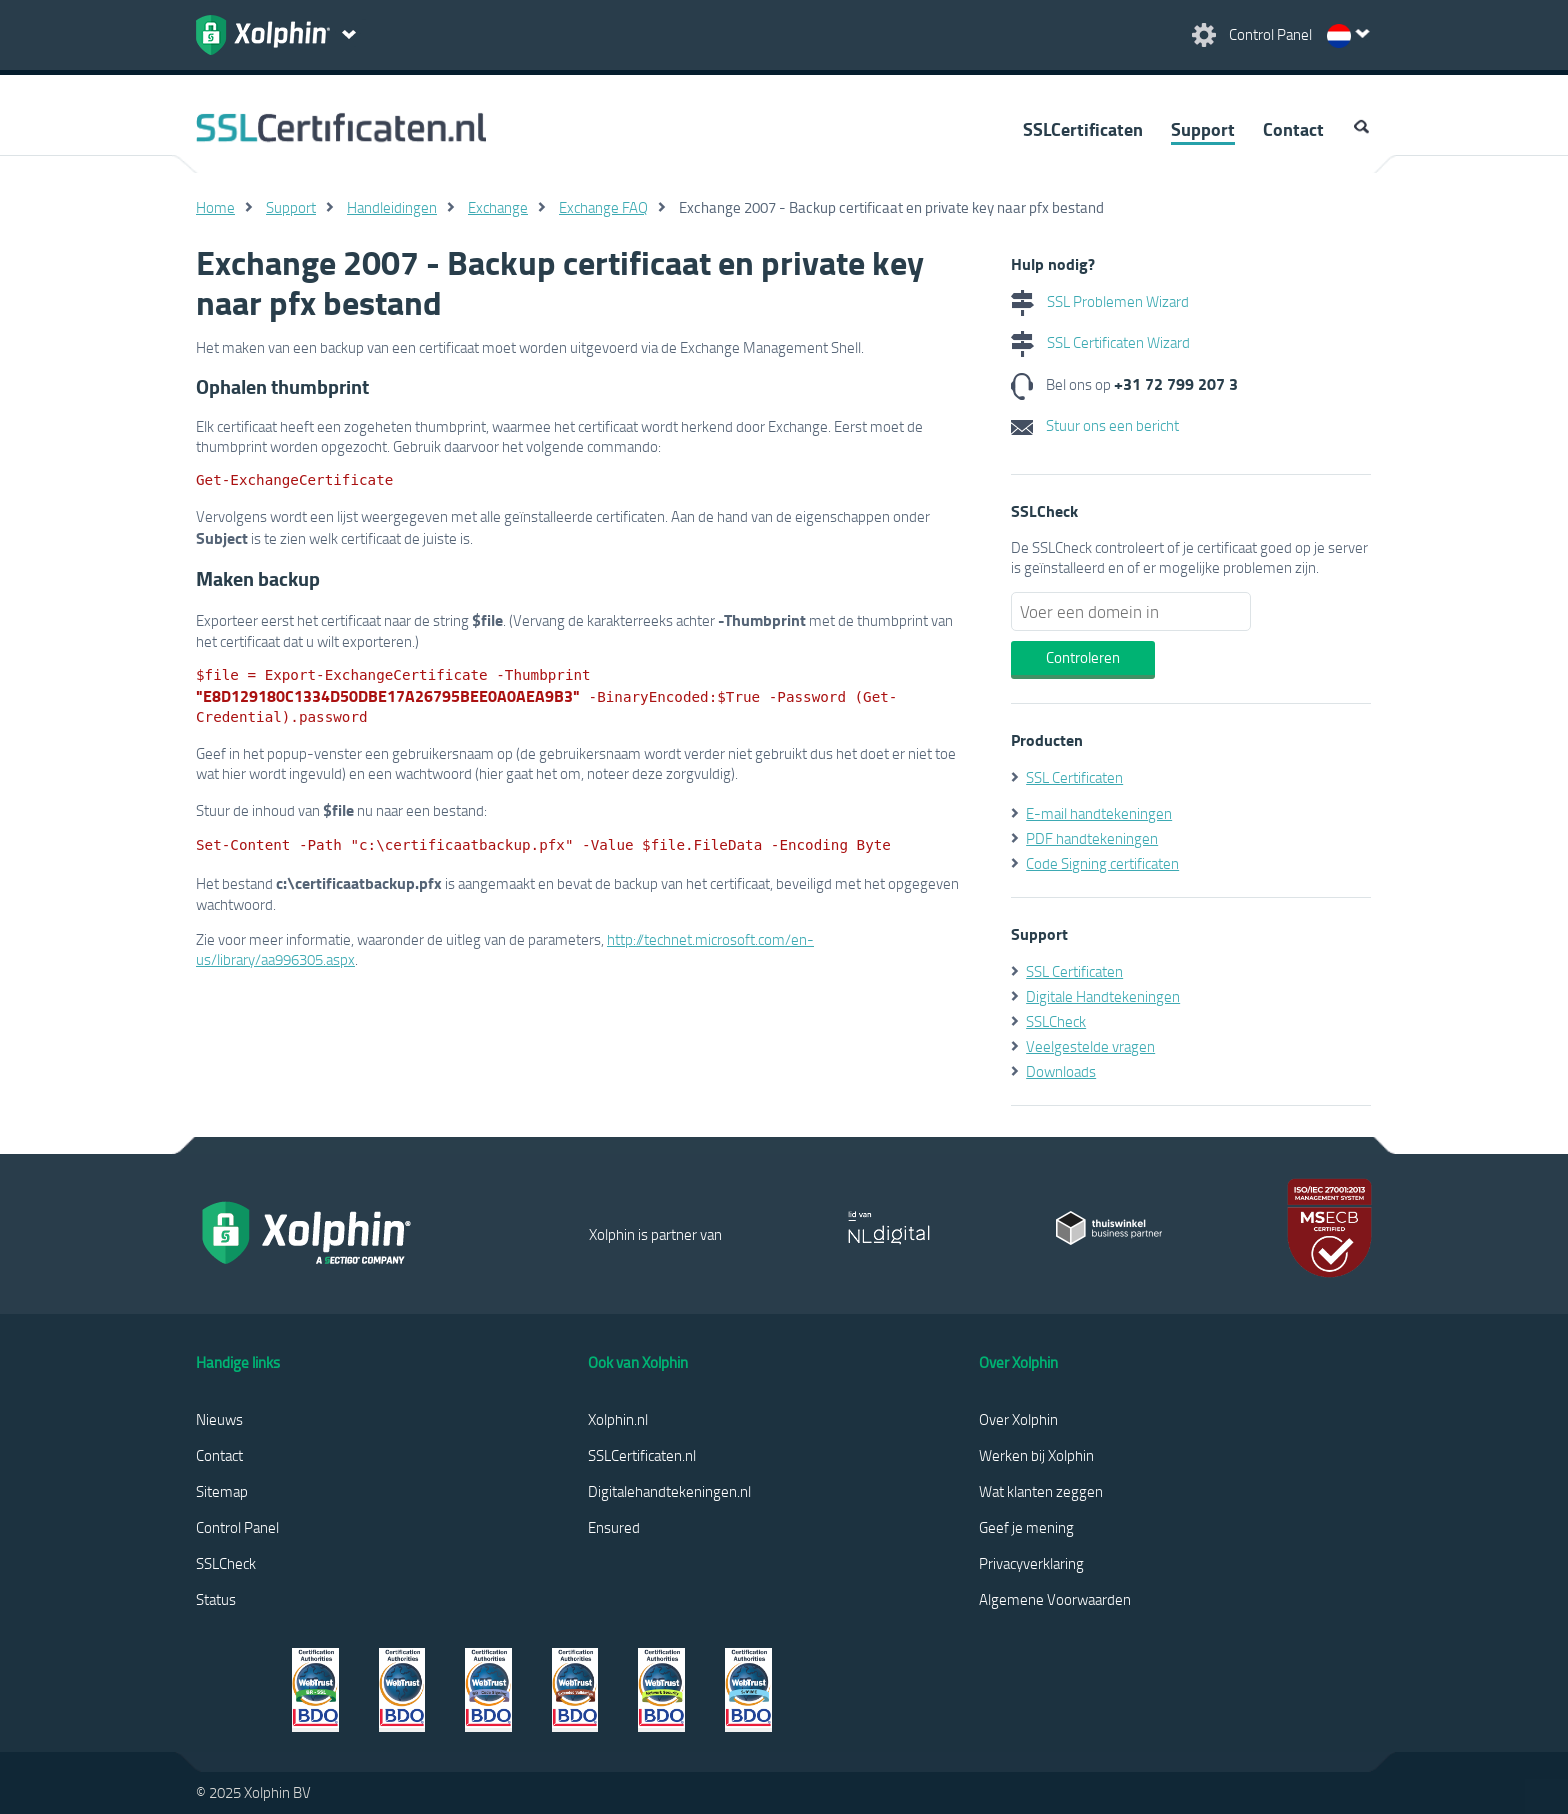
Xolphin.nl (618, 1419)
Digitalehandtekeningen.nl (669, 1491)
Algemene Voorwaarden (1055, 1599)
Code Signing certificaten (1102, 863)
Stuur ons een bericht (1095, 425)
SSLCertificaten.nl (642, 1455)
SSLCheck (1056, 1021)
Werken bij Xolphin (1036, 1455)
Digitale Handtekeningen (1103, 996)
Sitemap (222, 1491)
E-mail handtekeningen (1099, 813)
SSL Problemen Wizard (1100, 301)
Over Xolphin (1018, 1419)
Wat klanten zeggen (1041, 1491)
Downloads (1061, 1071)
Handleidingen (392, 207)
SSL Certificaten (1074, 777)
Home (215, 207)
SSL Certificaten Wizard (1100, 342)
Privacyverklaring (1031, 1563)
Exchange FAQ (603, 207)
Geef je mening (1026, 1527)
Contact (1293, 129)
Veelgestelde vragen (1090, 1046)
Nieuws (219, 1419)
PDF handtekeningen (1092, 838)
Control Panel (237, 1527)
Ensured (614, 1527)
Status (216, 1599)
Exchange (498, 207)
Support (1203, 129)
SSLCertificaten (1083, 129)
